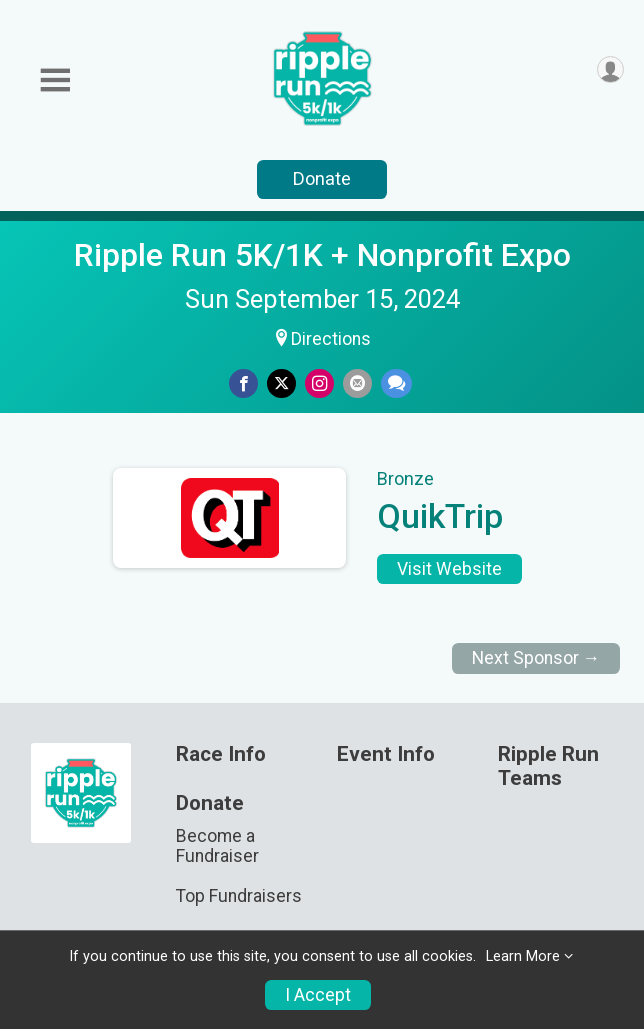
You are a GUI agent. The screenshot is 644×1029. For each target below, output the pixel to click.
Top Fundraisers (239, 896)
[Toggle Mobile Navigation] (55, 80)
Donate (322, 178)
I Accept (318, 995)
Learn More (523, 956)
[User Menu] (610, 69)
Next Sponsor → (536, 658)
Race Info (221, 754)
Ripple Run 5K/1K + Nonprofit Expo (322, 255)
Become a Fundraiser (217, 846)
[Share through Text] (396, 383)
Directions (331, 339)
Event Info (386, 754)
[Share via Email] (357, 383)
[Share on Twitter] (281, 383)
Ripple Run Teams (548, 766)
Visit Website (449, 569)
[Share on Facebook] (243, 383)
